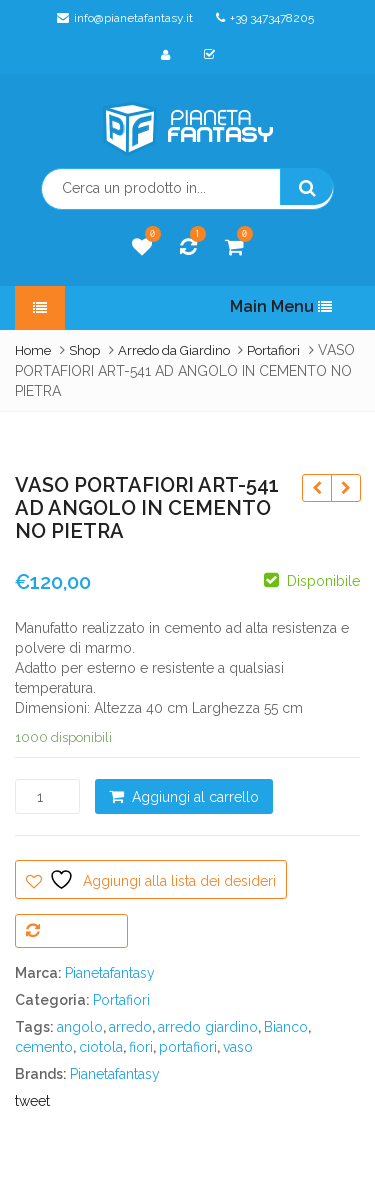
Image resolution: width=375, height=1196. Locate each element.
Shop (84, 350)
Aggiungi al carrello (195, 797)
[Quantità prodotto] (47, 796)
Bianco (286, 1027)
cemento (44, 1047)
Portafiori (273, 350)
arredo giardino (208, 1027)
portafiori (188, 1047)
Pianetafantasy (110, 973)
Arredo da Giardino (174, 350)
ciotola (101, 1047)
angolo (80, 1027)
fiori (141, 1047)
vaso (238, 1047)
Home (33, 350)
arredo (130, 1027)
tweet (32, 1101)
